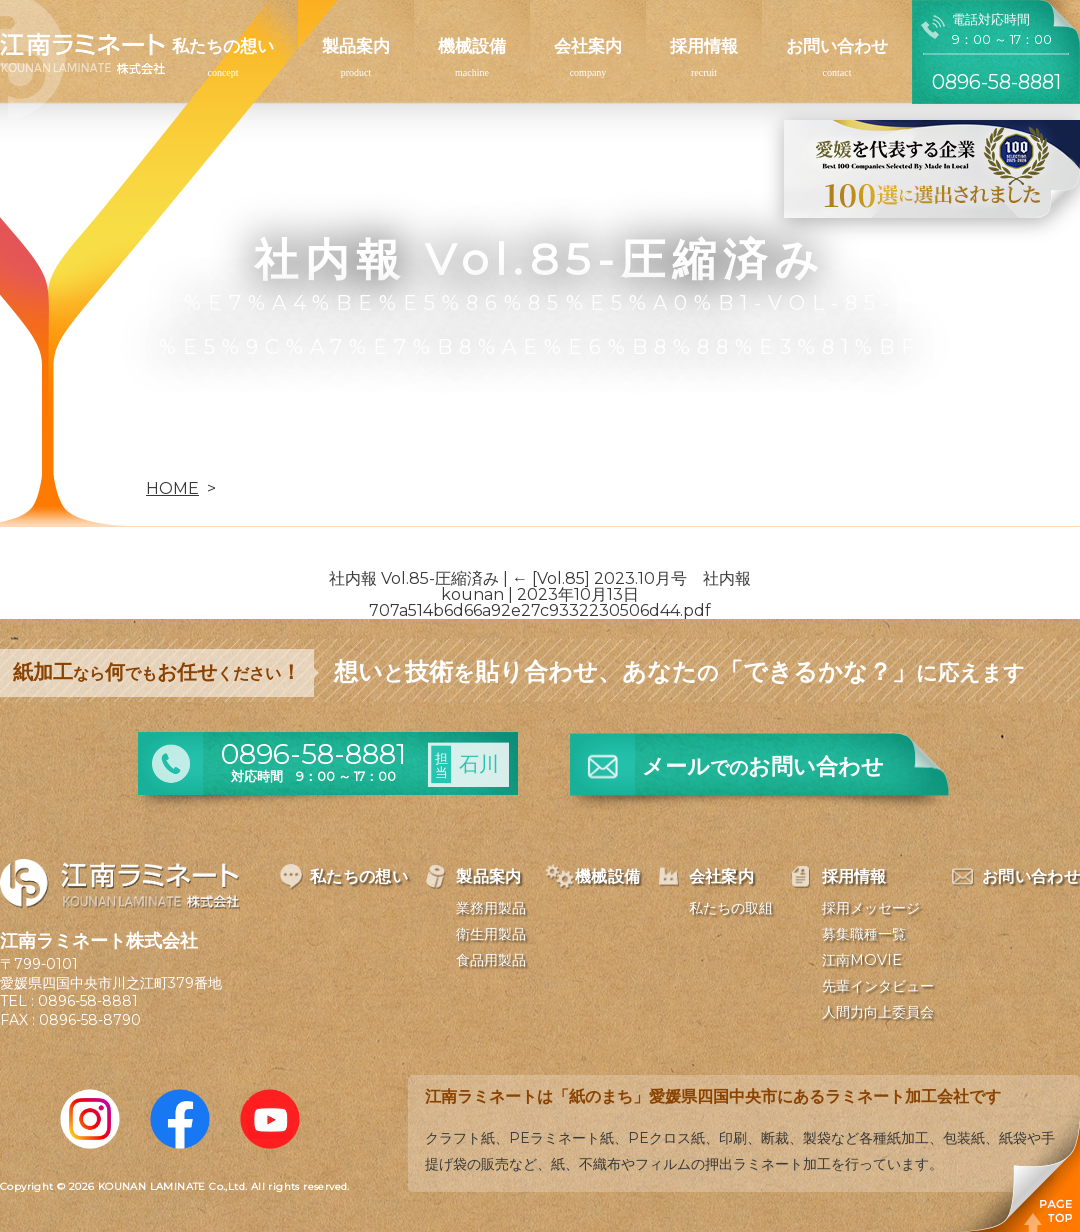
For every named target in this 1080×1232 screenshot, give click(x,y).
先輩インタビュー (878, 986)
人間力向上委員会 (878, 1012)
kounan (472, 594)
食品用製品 (491, 960)
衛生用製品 (491, 934)
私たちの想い (223, 46)
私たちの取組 (731, 908)
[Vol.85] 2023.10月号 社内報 (631, 578)
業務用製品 (491, 908)
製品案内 (356, 46)
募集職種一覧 (864, 934)
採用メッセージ (871, 908)
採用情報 (704, 46)
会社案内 (588, 46)
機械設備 (472, 46)
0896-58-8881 (88, 1001)
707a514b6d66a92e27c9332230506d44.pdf (540, 610)
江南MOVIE (862, 960)
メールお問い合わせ (763, 766)
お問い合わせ (837, 46)
